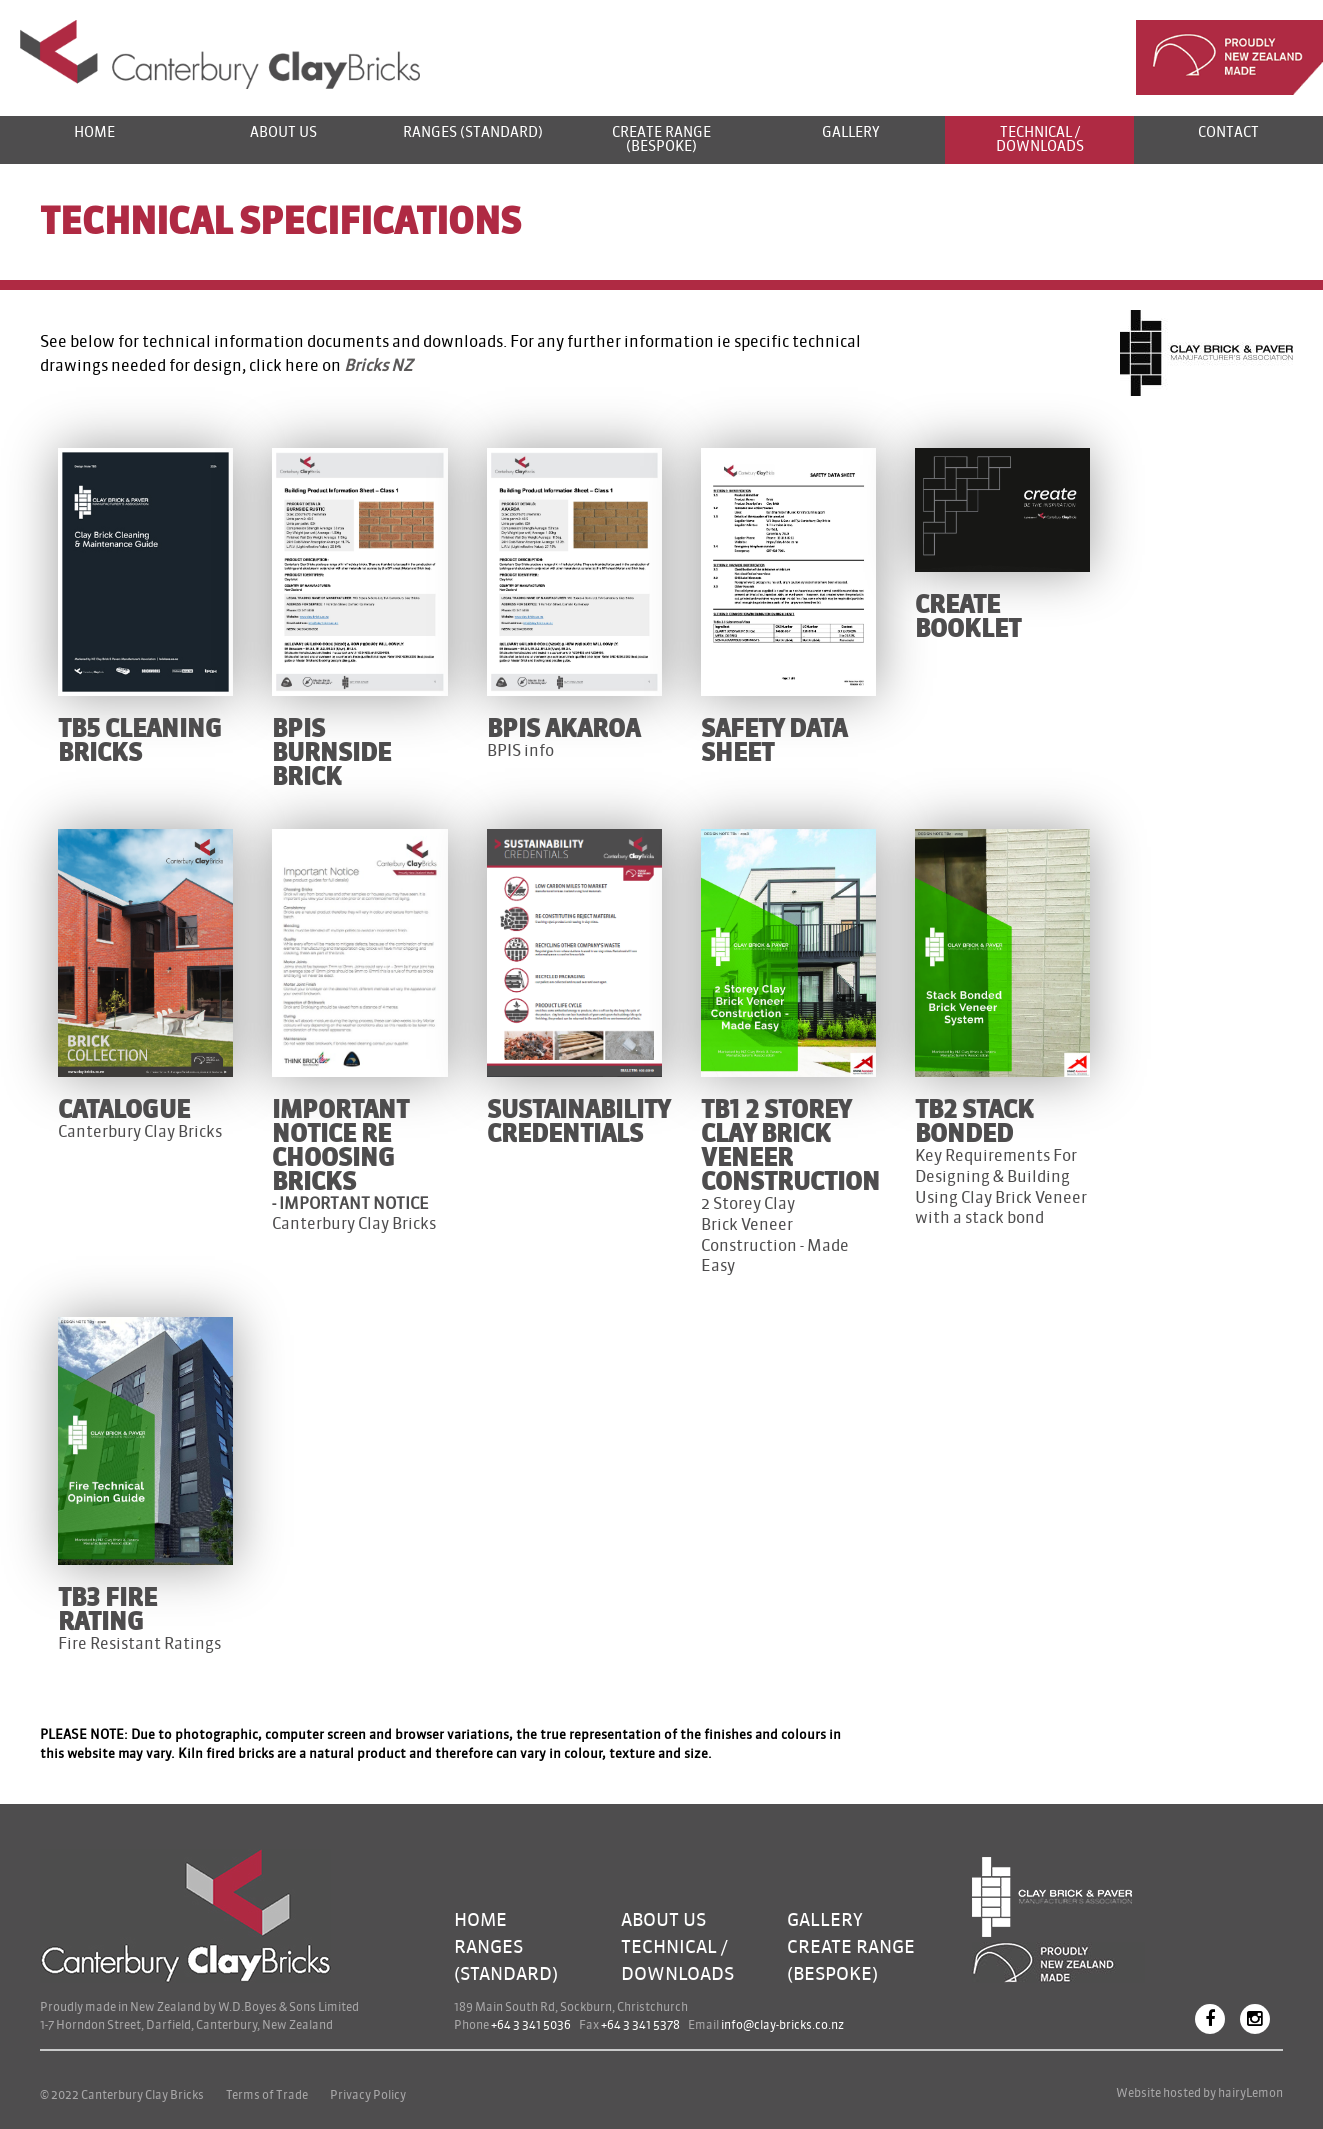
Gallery (851, 132)
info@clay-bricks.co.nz (782, 2025)
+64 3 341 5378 (640, 2025)
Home (94, 132)
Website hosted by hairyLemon (1199, 2093)
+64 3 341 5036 (531, 2025)
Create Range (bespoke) (661, 139)
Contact (1228, 132)
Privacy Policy (368, 2095)
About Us (663, 1920)
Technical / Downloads (1040, 139)
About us (283, 132)
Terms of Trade (267, 2095)
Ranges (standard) (473, 132)
